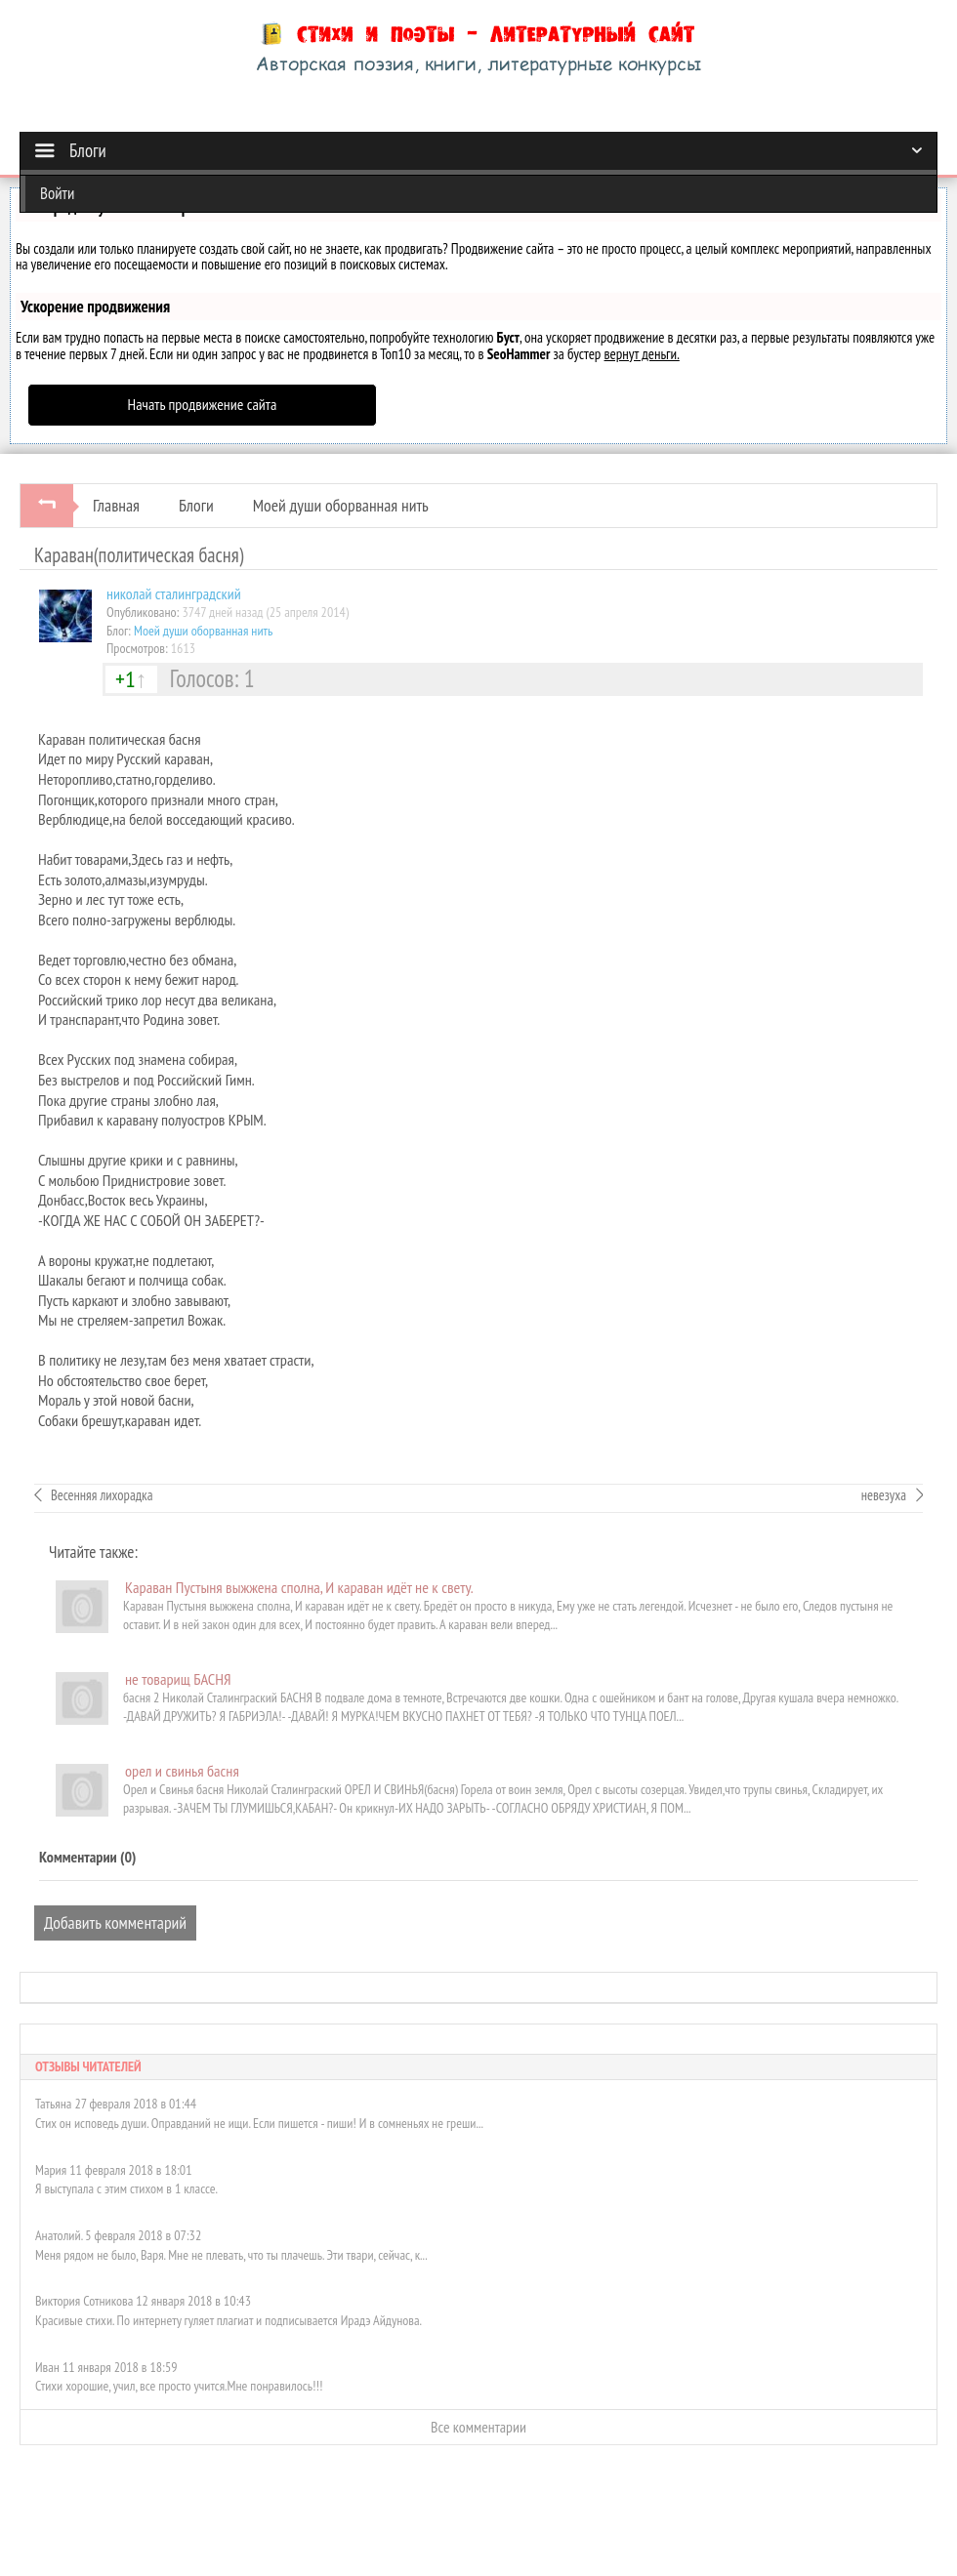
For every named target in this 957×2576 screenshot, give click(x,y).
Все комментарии (478, 2426)
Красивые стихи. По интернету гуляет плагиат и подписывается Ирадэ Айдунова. (228, 2320)
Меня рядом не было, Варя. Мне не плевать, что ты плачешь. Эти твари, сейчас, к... (231, 2255)
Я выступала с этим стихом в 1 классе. (126, 2188)
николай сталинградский (173, 593)
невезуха (883, 1495)
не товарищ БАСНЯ (178, 1679)
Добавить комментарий (115, 1922)
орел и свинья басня (182, 1770)
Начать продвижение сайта (202, 404)
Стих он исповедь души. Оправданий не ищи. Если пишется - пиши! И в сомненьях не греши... (259, 2123)
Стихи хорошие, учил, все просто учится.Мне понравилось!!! (178, 2385)
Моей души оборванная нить (341, 505)
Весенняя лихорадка (101, 1495)
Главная (116, 505)
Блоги (196, 505)
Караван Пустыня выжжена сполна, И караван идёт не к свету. (299, 1587)
